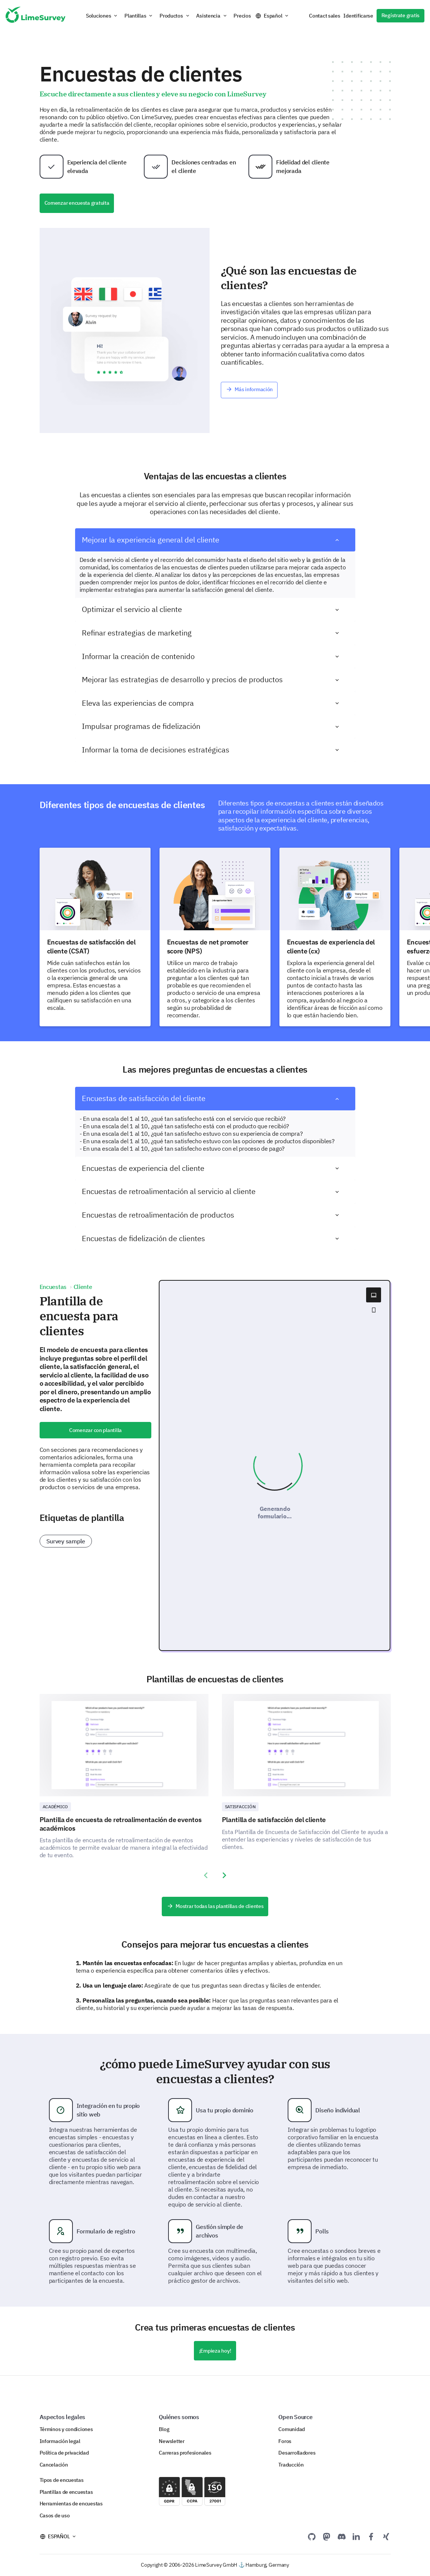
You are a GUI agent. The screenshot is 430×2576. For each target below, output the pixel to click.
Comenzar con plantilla (95, 1430)
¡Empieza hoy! (215, 2350)
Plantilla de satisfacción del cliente (274, 1819)
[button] (102, 15)
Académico (55, 1806)
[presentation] (205, 1875)
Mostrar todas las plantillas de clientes (215, 1906)
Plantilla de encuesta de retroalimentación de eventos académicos (121, 1824)
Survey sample (65, 1541)
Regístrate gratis (400, 15)
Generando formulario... (274, 1512)
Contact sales (324, 15)
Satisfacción (240, 1806)
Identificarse (358, 15)
